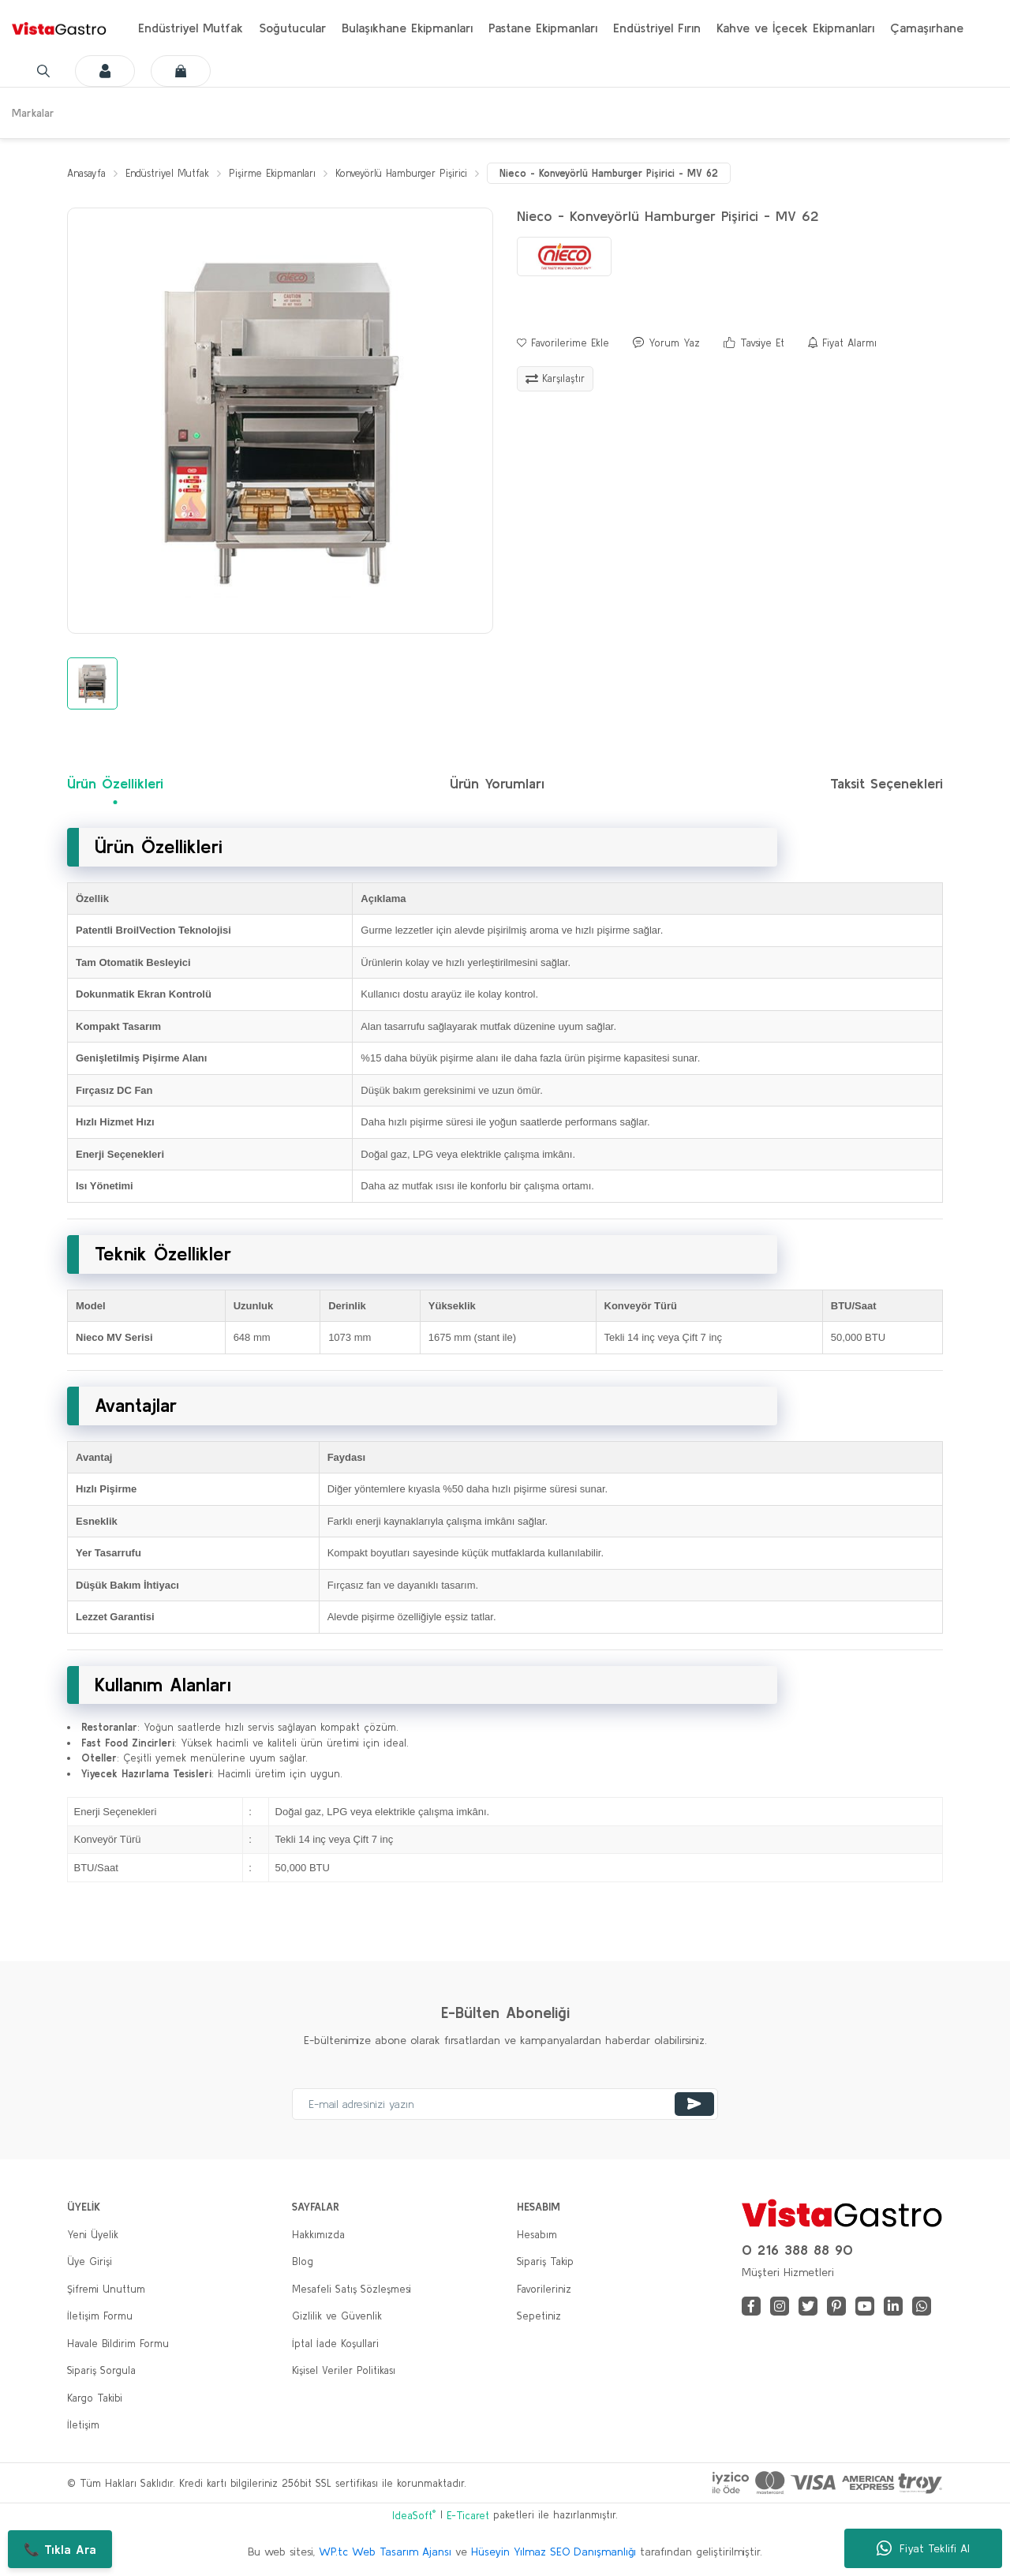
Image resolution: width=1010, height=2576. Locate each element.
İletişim (83, 2426)
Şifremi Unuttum (106, 2289)
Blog (302, 2262)
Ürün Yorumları (497, 784)
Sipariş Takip (545, 2262)
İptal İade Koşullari (335, 2343)
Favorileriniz (544, 2289)
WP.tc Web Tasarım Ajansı (385, 2551)
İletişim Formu (100, 2317)
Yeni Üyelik (92, 2235)
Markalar (33, 113)
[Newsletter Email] (505, 2104)
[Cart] (165, 71)
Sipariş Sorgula (101, 2371)
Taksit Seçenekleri (886, 784)
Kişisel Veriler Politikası (343, 2371)
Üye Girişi (89, 2262)
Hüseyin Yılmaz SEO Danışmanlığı (553, 2551)
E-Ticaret (468, 2516)
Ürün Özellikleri (115, 784)
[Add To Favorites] (563, 343)
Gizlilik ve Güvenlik (337, 2317)
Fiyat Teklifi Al (923, 2548)
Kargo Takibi (94, 2398)
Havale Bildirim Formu (118, 2343)
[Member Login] (89, 71)
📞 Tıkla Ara (60, 2549)
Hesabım (537, 2235)
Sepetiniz (539, 2317)
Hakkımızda (318, 2235)
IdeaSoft (414, 2515)
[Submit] (694, 2104)
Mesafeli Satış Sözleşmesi (351, 2289)
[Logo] (59, 28)
